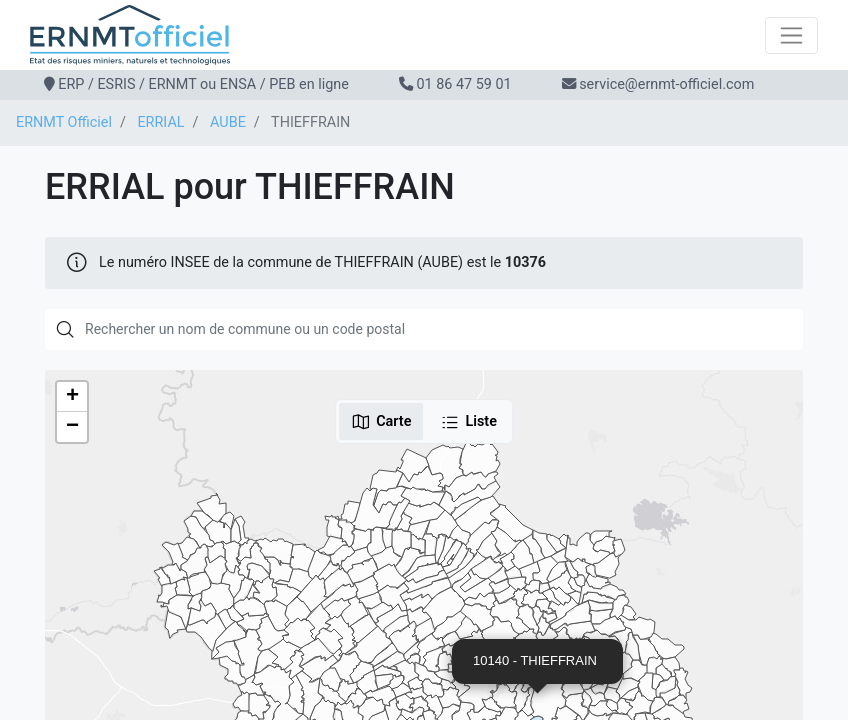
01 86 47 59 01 (463, 84)
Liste (468, 422)
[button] (72, 397)
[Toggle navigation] (791, 35)
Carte (381, 422)
